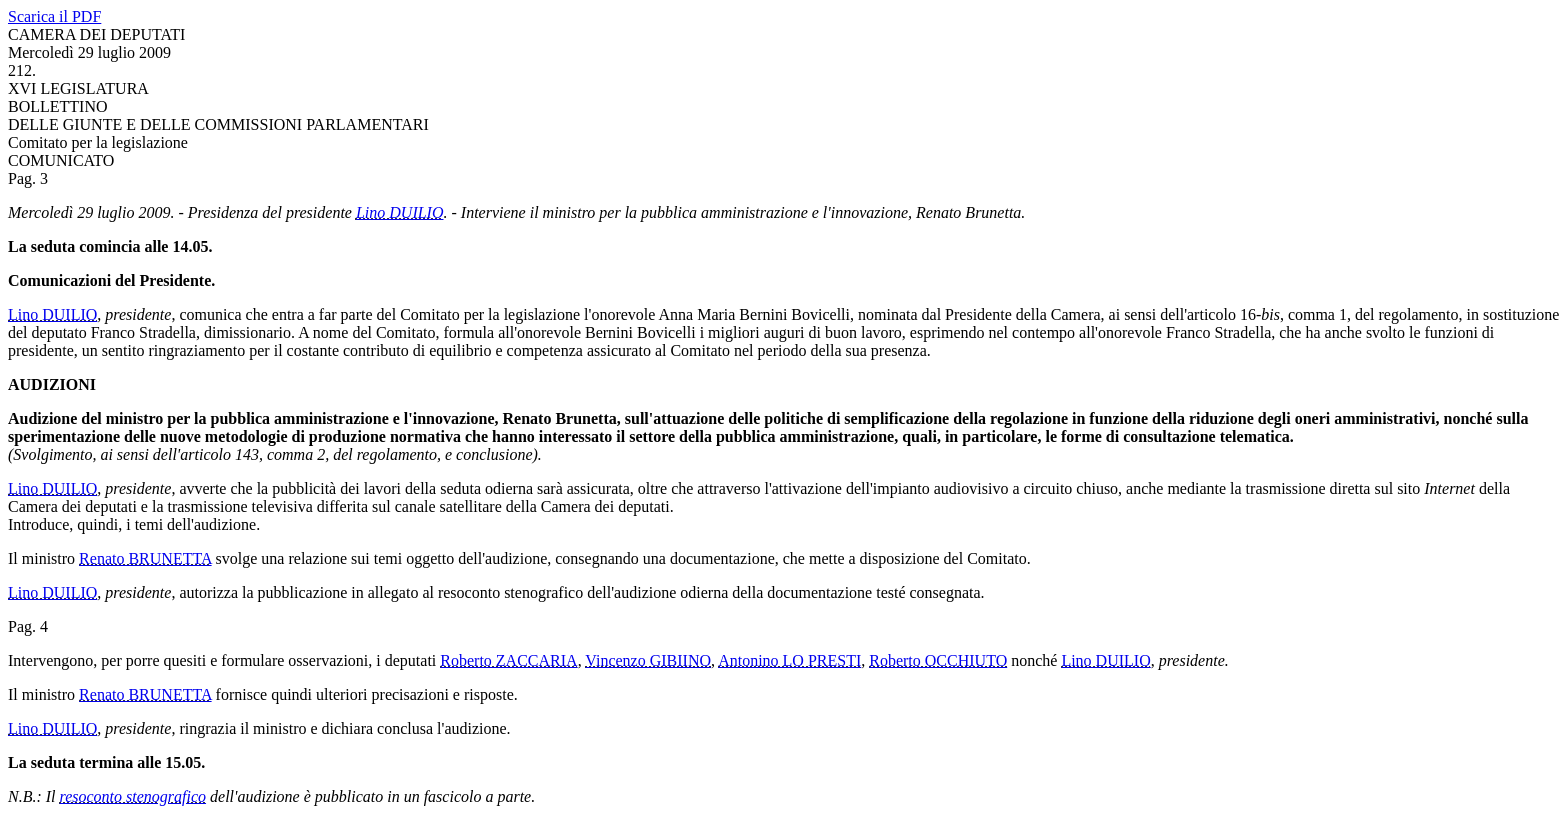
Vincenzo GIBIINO (648, 660)
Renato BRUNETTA (145, 558)
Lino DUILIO (400, 212)
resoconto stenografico (133, 796)
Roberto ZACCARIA (508, 660)
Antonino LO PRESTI (789, 660)
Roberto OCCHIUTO (938, 660)
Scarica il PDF (54, 16)
